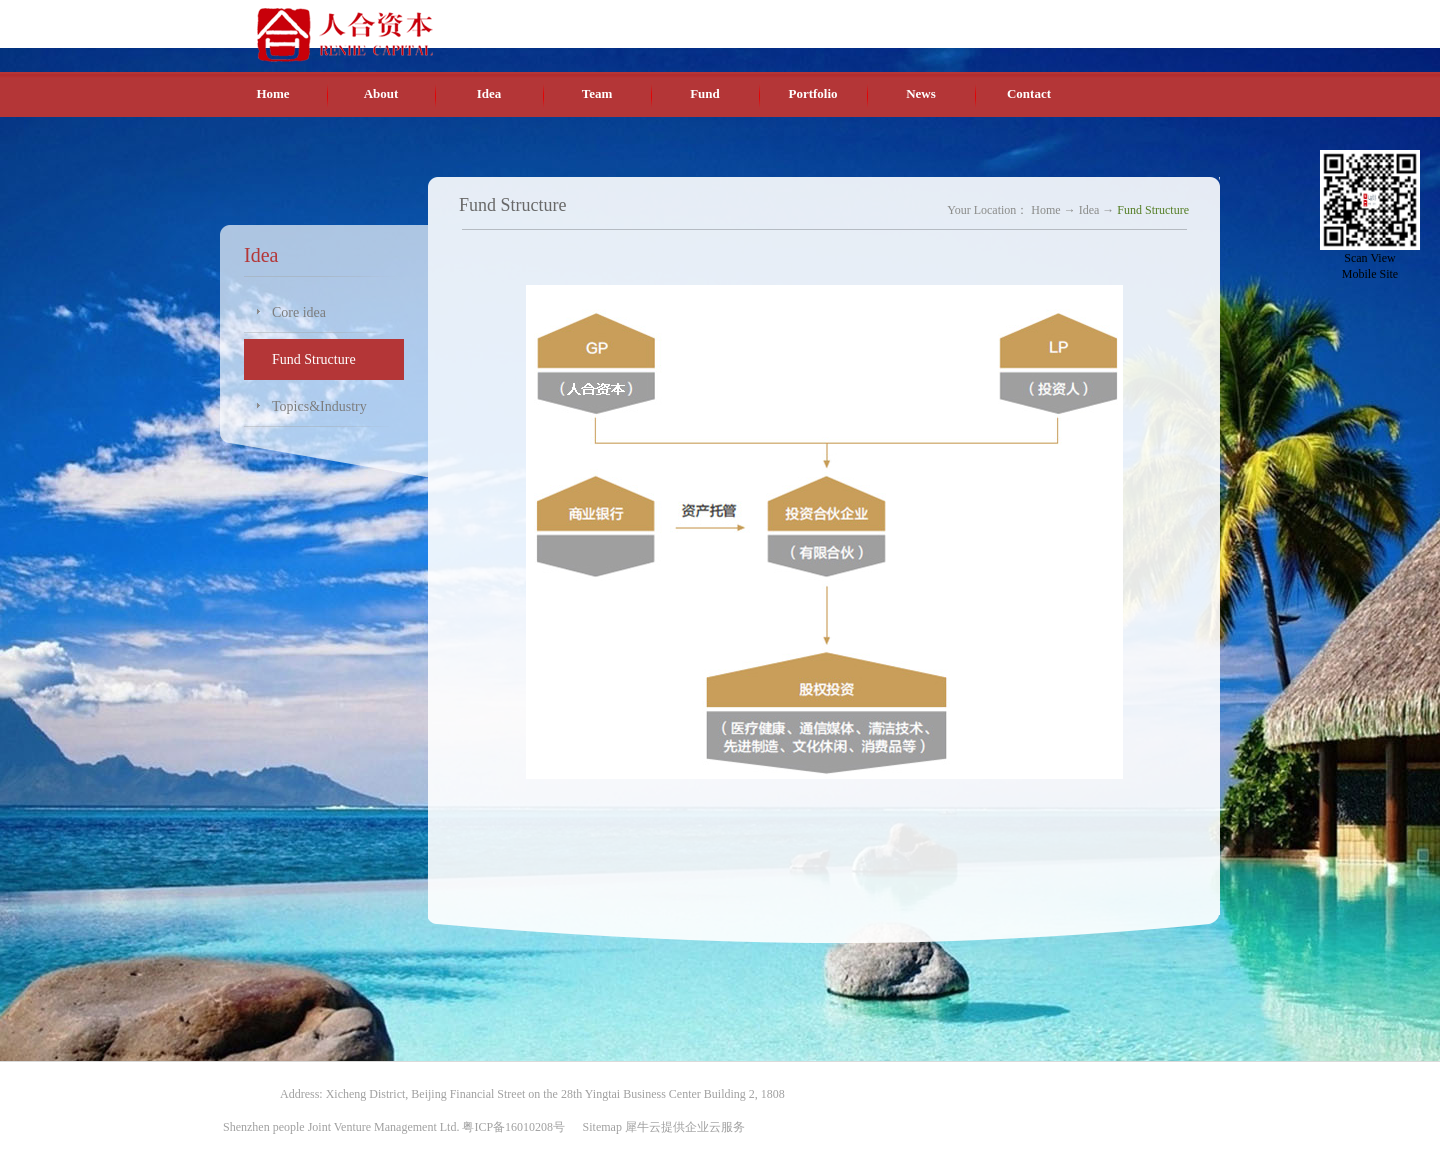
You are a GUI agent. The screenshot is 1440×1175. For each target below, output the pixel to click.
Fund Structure (1153, 210)
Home (272, 93)
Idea (1089, 210)
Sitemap (599, 1127)
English (1074, 19)
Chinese (1027, 19)
